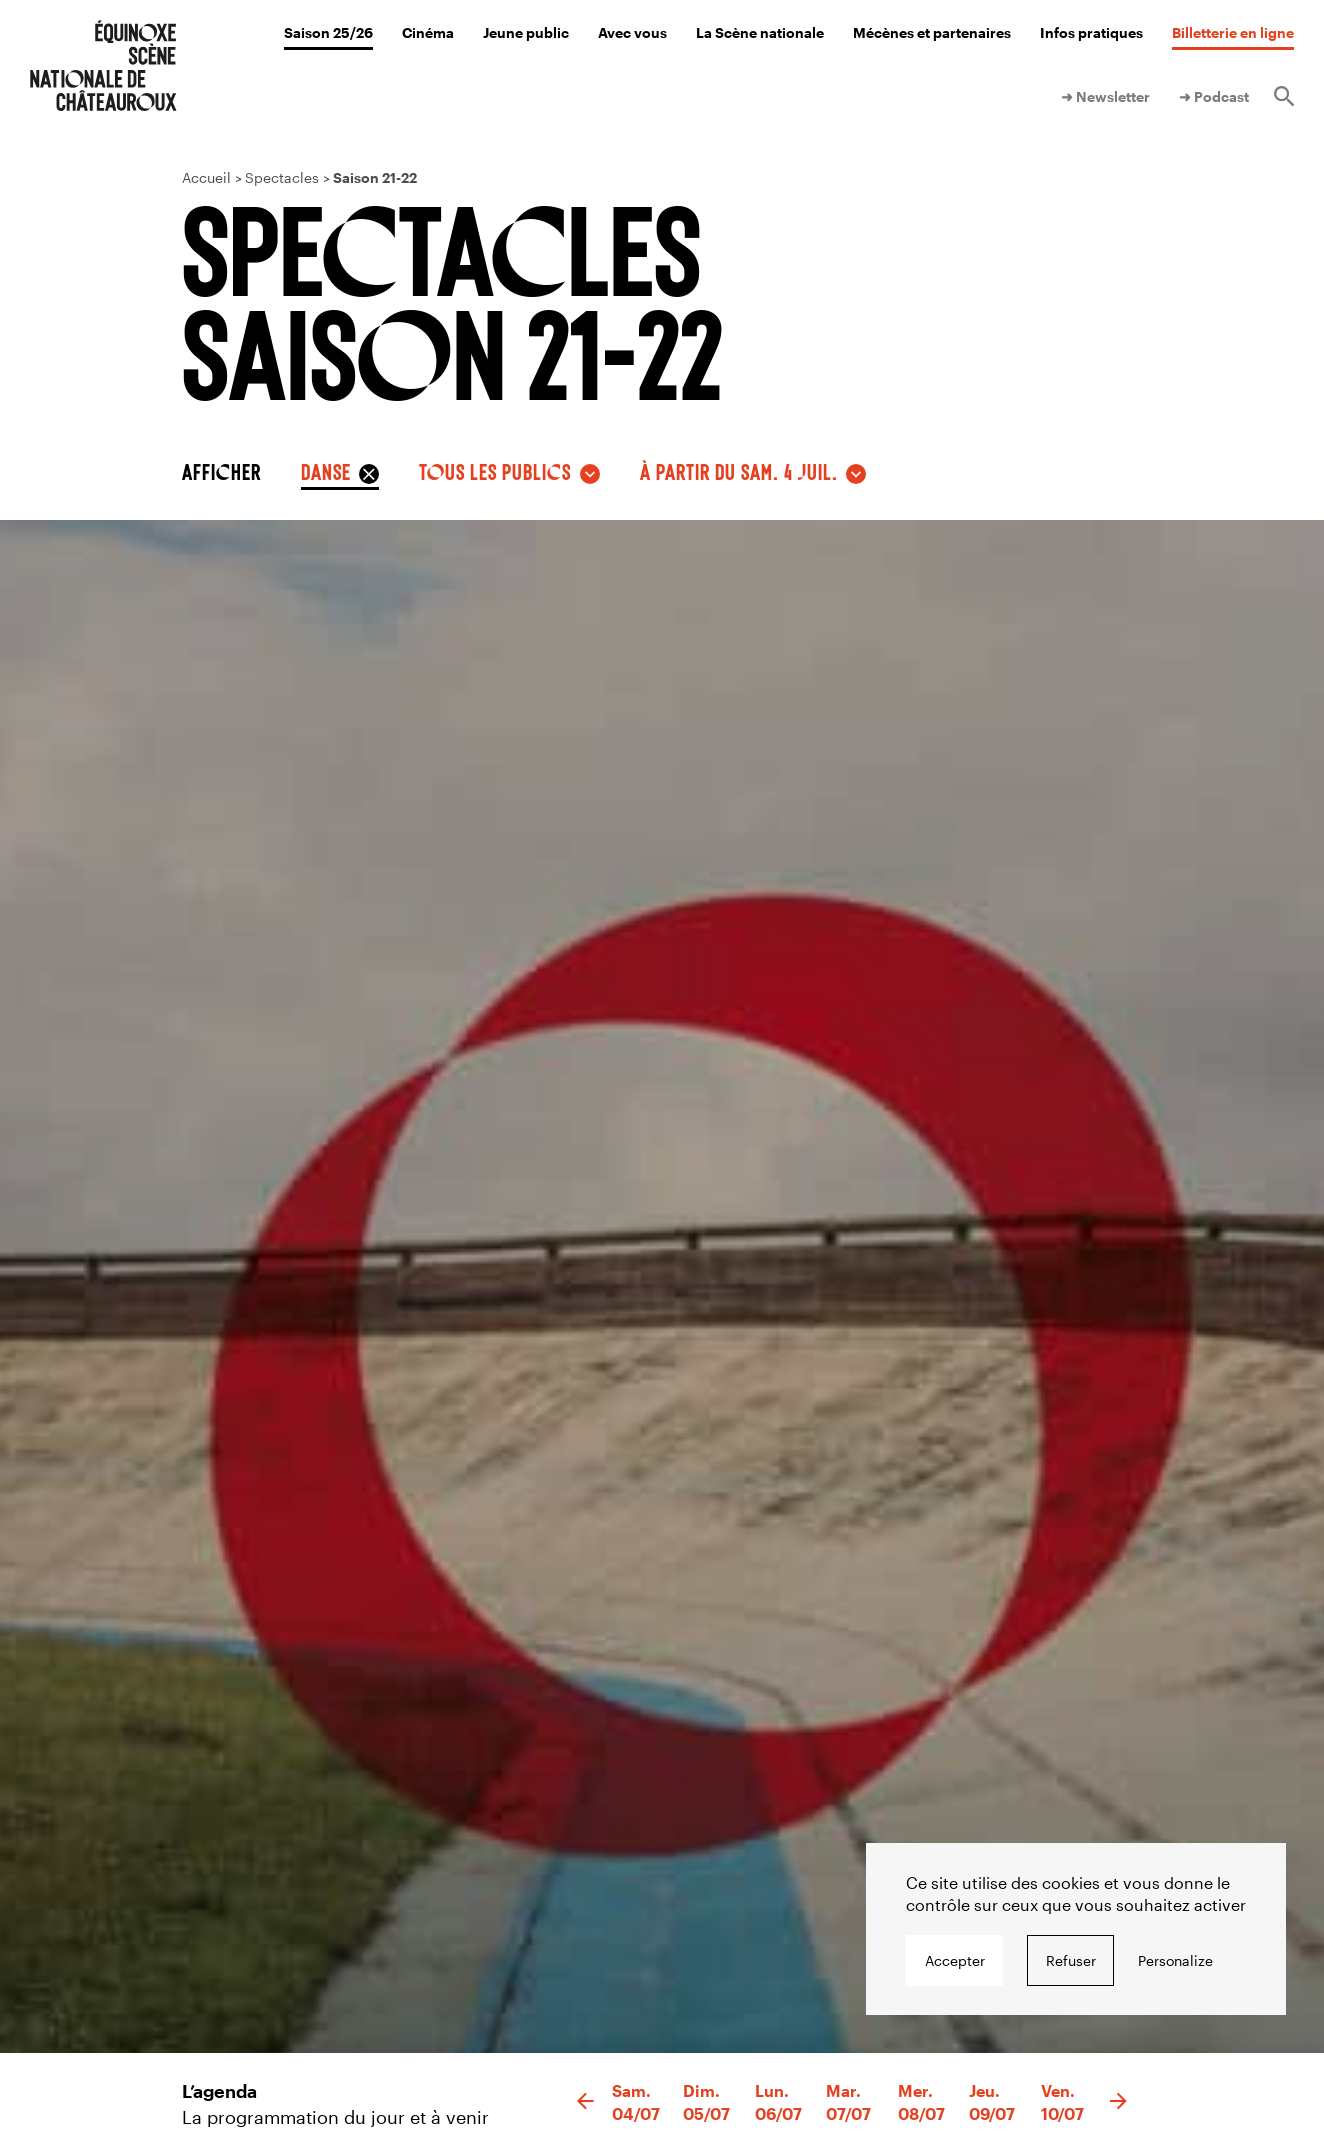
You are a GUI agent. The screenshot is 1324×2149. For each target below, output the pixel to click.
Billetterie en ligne (1233, 32)
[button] (585, 2102)
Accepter (955, 1960)
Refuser (1071, 1960)
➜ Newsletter (1105, 96)
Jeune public (526, 32)
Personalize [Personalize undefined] (1175, 1960)
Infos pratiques (1091, 32)
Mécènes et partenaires (932, 32)
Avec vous (632, 32)
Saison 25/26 (328, 32)
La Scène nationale (760, 32)
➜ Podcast (1214, 96)
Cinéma (428, 32)
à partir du (739, 471)
